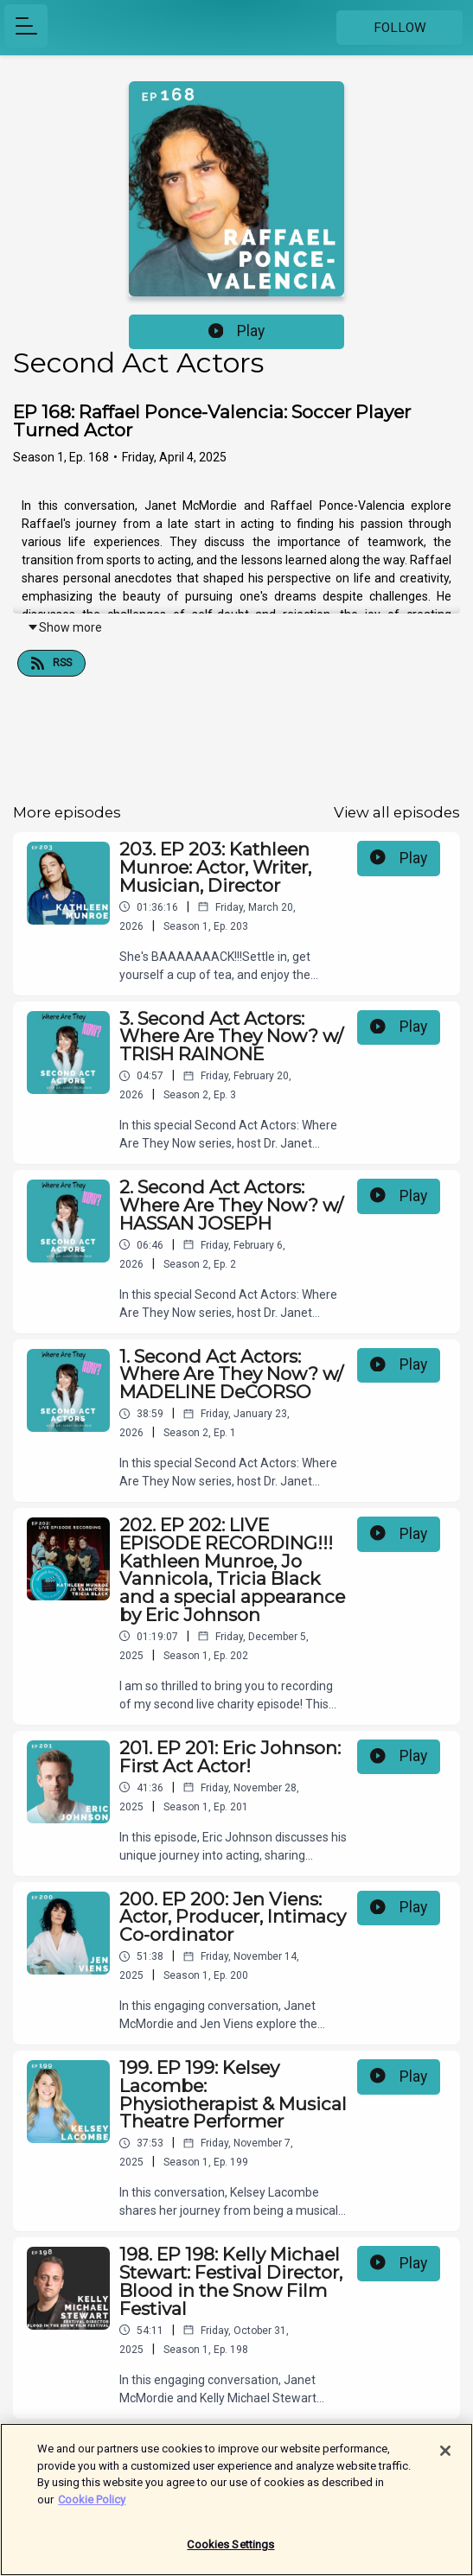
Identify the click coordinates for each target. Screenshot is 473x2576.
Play (236, 331)
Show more (64, 627)
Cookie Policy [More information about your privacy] (91, 2508)
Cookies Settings (230, 2553)
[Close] (445, 2460)
